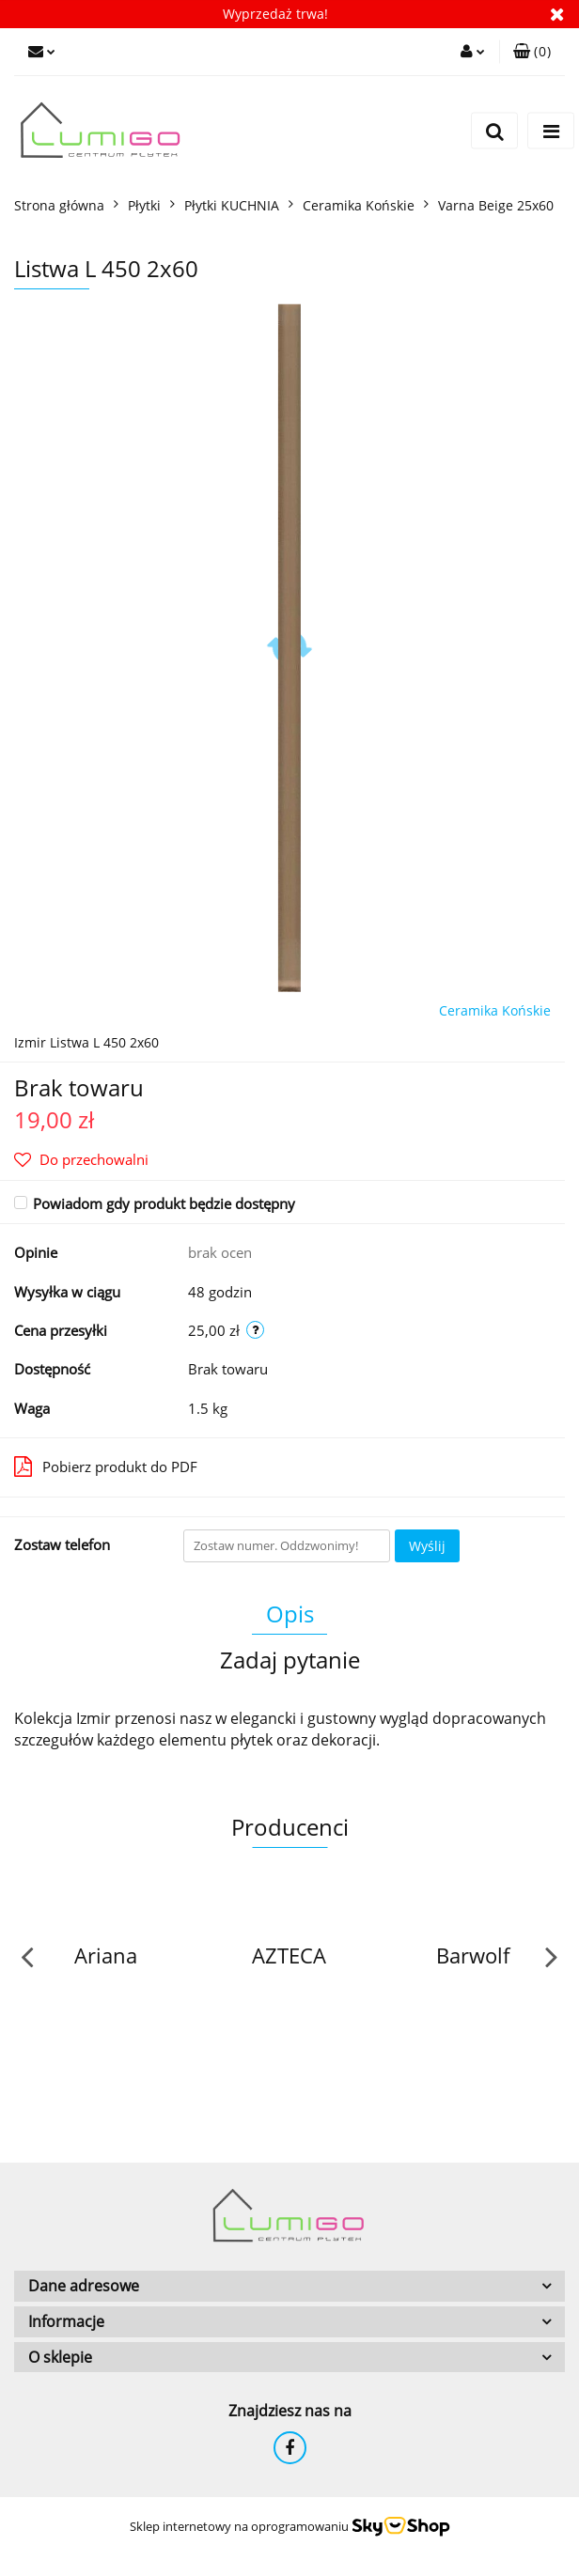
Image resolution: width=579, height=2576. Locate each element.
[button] (532, 51)
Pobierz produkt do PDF (105, 1466)
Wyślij (427, 1546)
